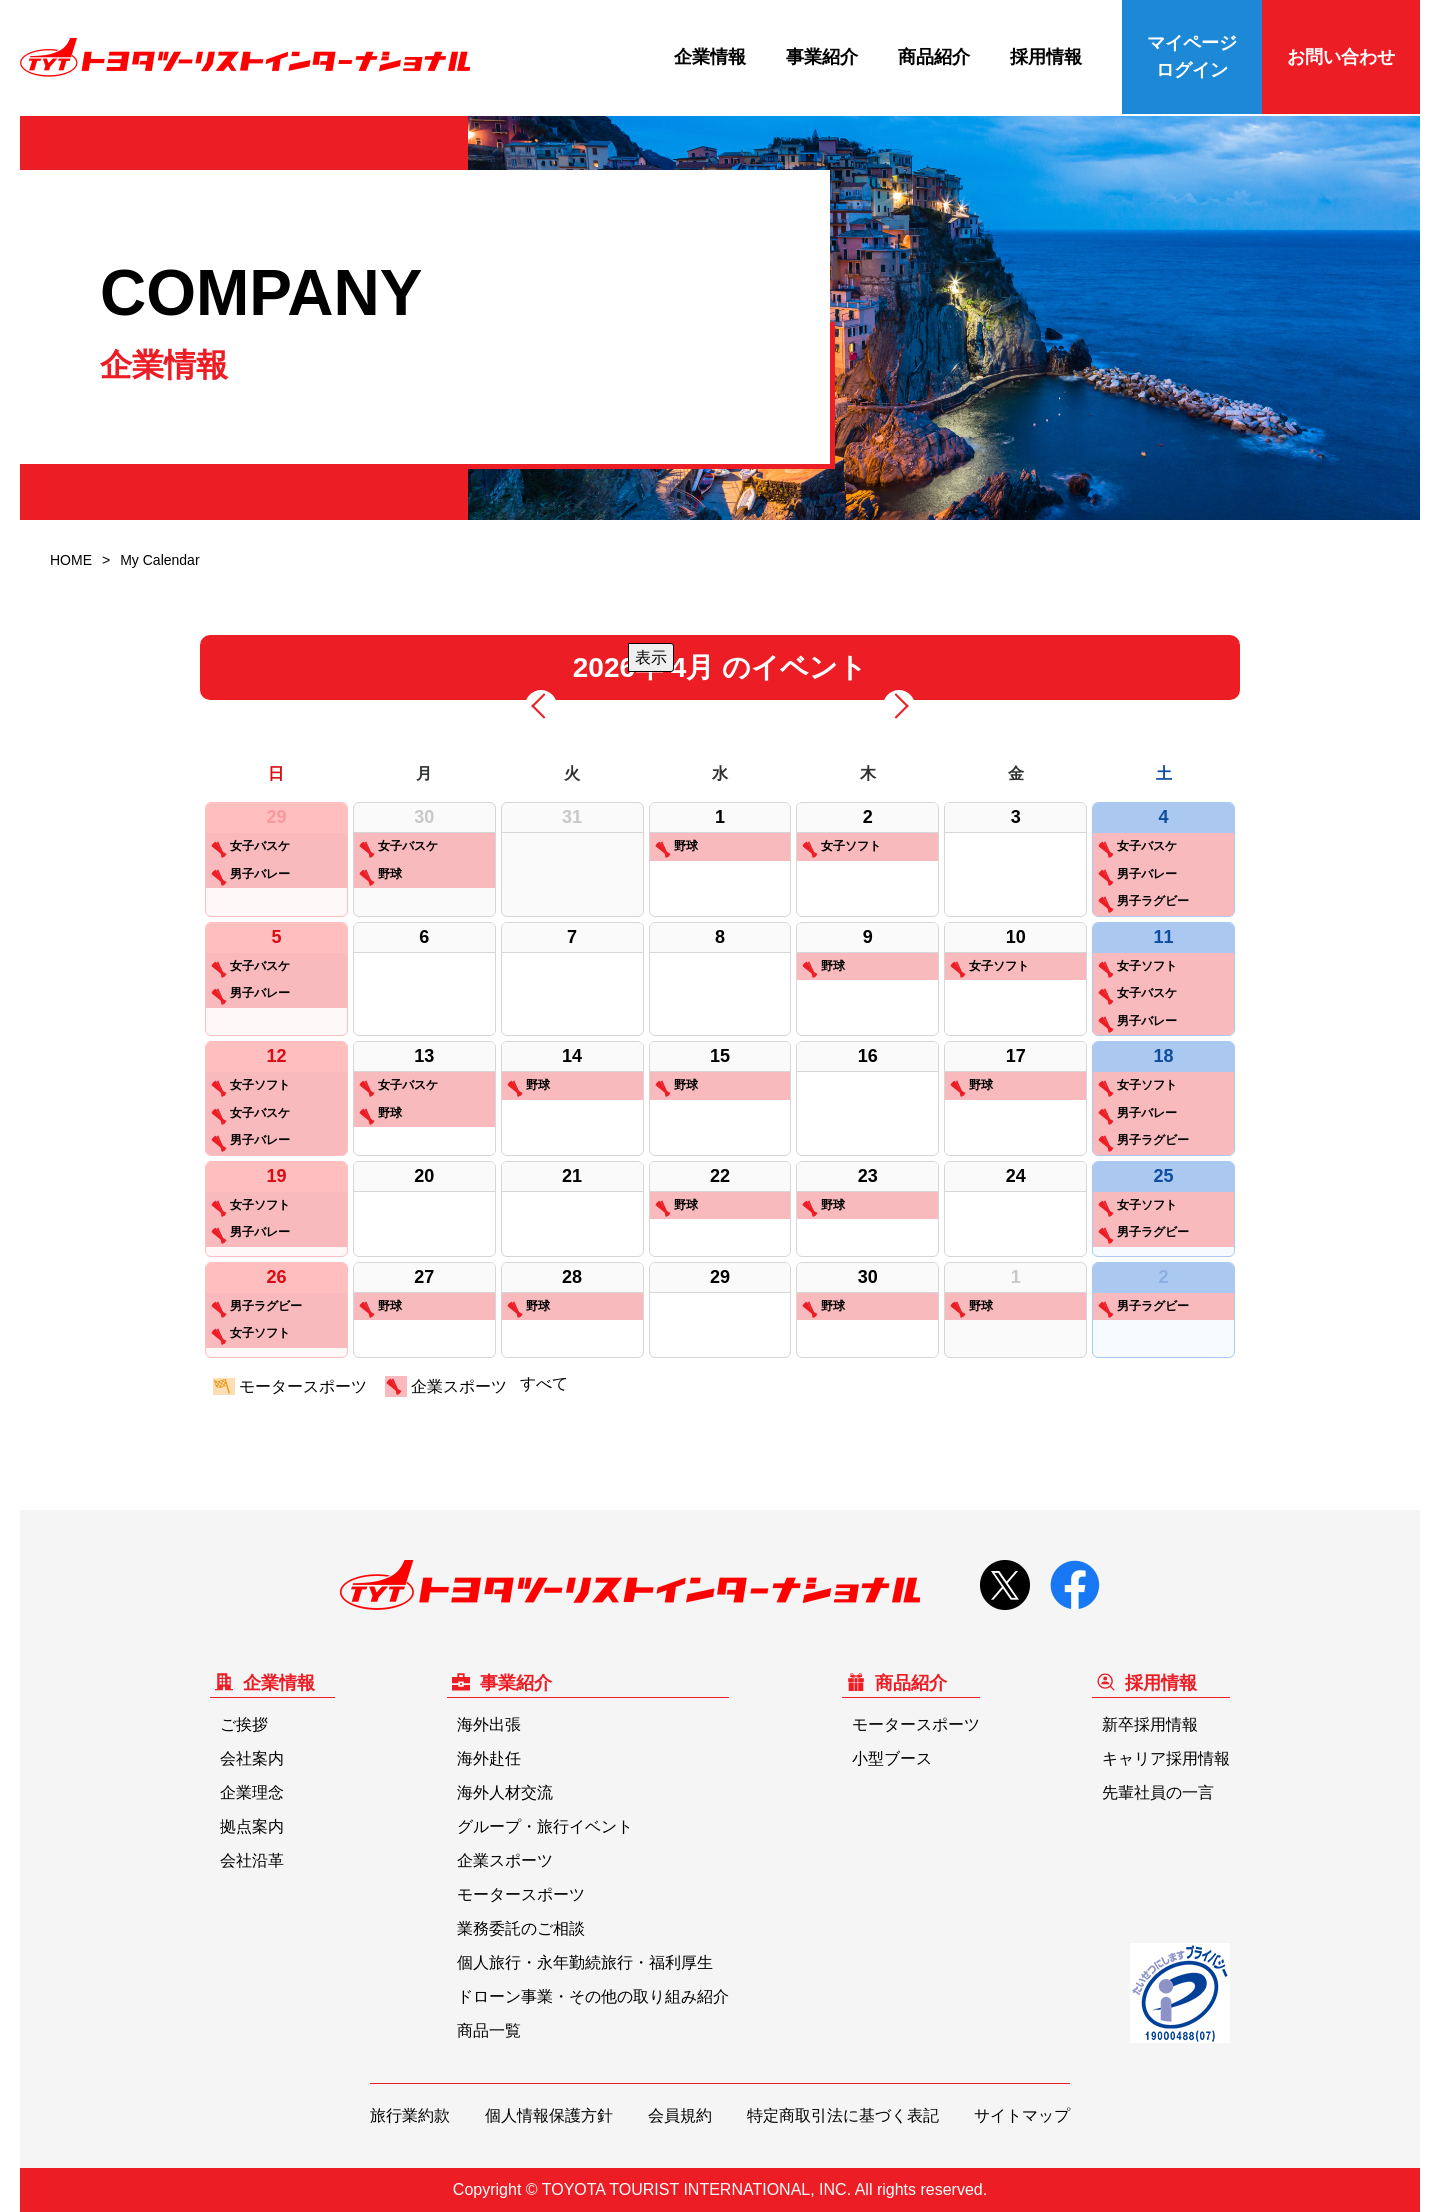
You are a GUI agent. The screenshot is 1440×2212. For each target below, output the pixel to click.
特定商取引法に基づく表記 (843, 2115)
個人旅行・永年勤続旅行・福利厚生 (585, 1962)
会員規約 (680, 2115)
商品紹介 (934, 57)
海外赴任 (489, 1758)
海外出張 (489, 1724)
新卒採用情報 (1150, 1724)
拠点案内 (252, 1826)
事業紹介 (822, 57)
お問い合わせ (1341, 57)
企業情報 (710, 57)
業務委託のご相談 (521, 1928)
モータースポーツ (290, 1387)
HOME (71, 560)
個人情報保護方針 (549, 2115)
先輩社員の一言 (1158, 1792)
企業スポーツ (446, 1387)
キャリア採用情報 (1166, 1758)
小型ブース (892, 1758)
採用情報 (1046, 57)
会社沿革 (252, 1860)
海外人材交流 (505, 1792)
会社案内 (252, 1758)
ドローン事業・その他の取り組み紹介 (593, 1996)
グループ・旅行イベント (545, 1826)
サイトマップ (1022, 2115)
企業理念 (252, 1792)
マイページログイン (1192, 56)
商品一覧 (489, 2030)
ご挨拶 (244, 1724)
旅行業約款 (410, 2115)
